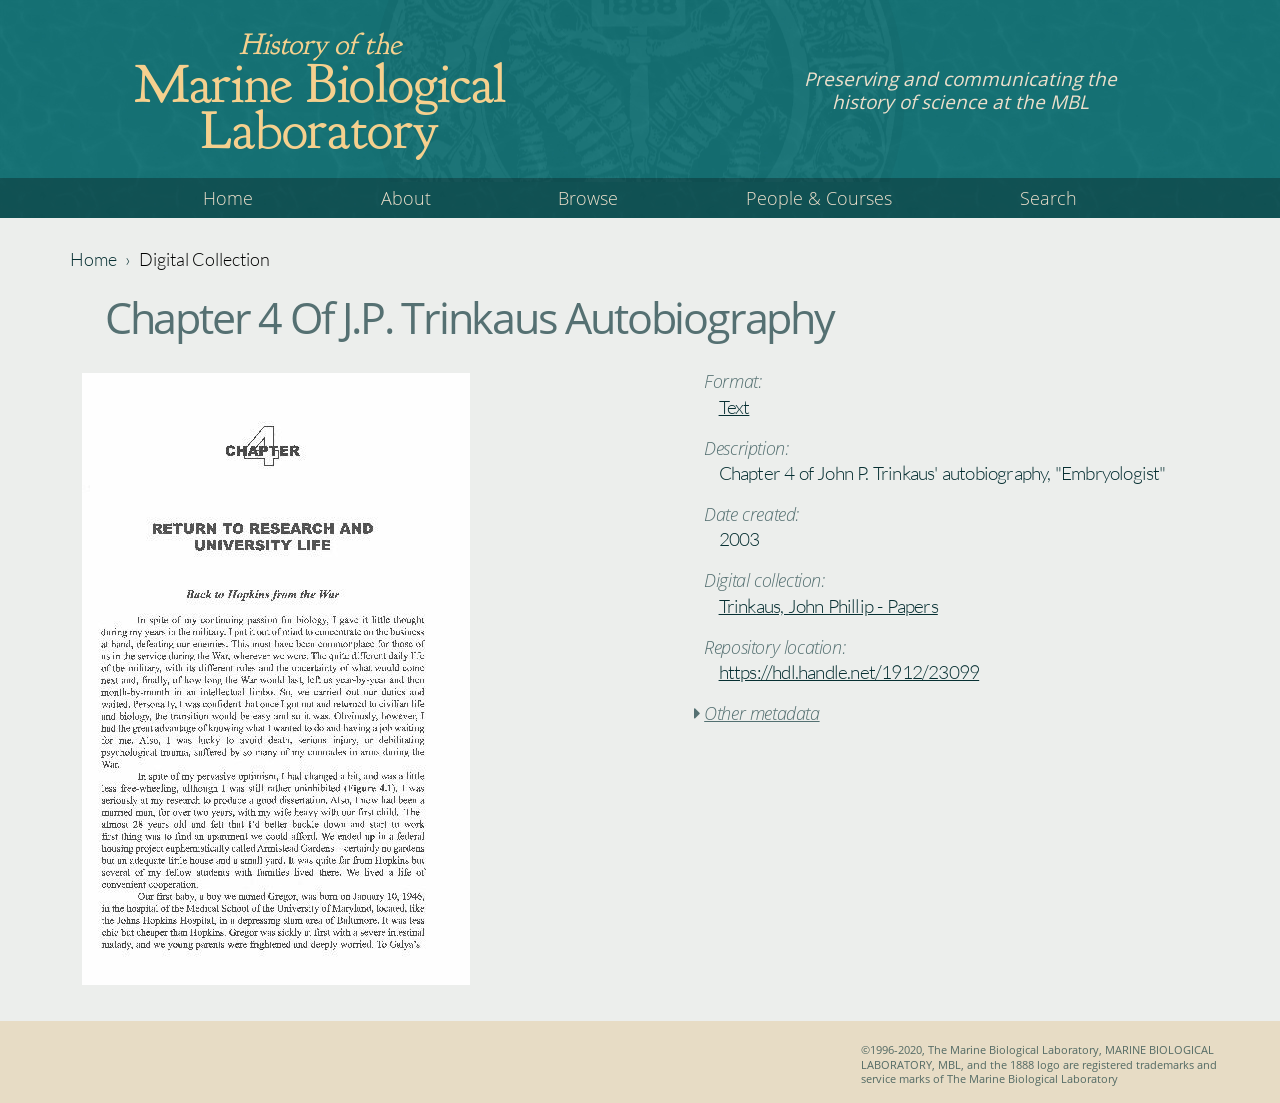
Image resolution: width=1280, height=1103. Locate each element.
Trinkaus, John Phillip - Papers (828, 606)
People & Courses (819, 198)
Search (1048, 198)
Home (228, 198)
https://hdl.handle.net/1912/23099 (849, 672)
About (406, 198)
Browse (588, 198)
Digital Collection (204, 259)
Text (734, 407)
